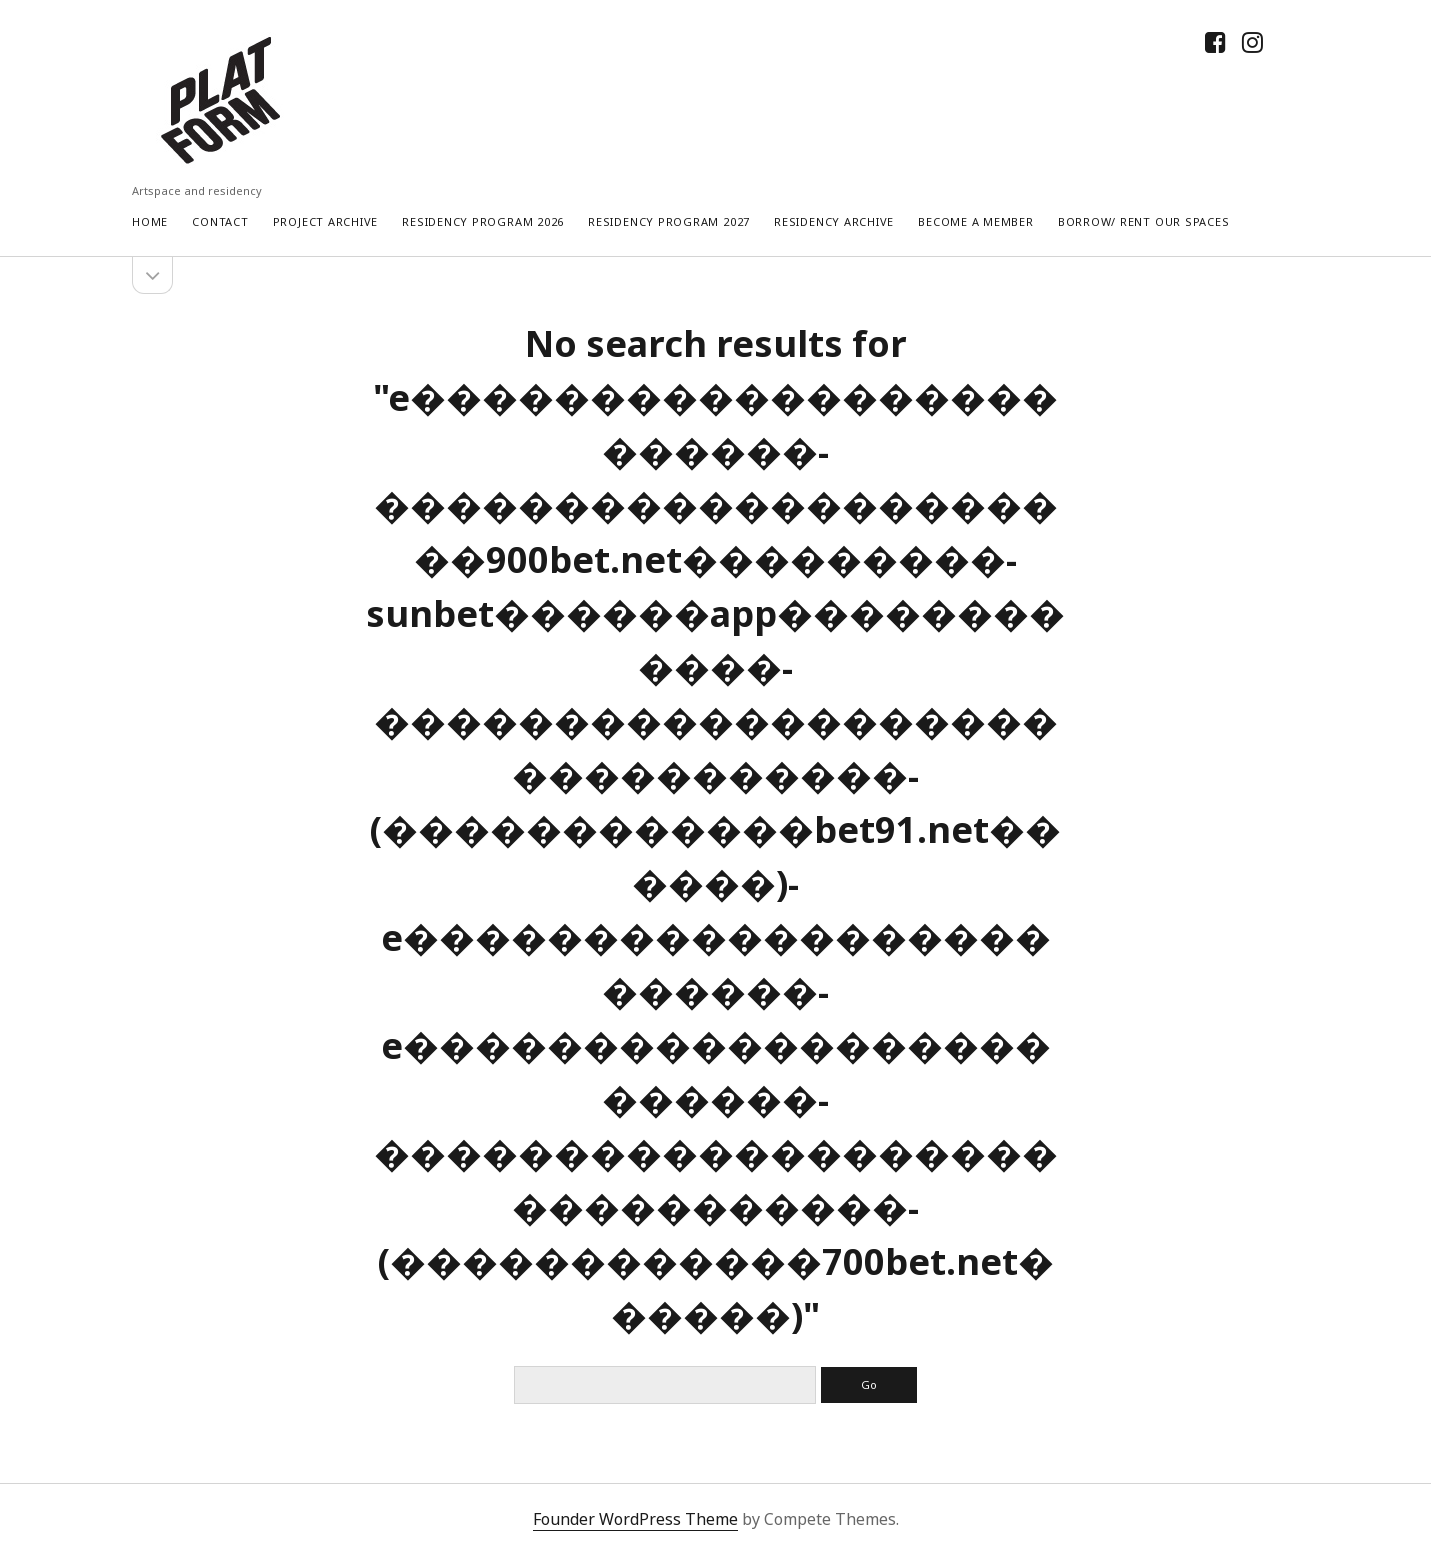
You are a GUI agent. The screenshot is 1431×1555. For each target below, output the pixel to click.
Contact (220, 221)
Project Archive (326, 221)
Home (150, 221)
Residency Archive (834, 221)
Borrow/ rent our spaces (1144, 221)
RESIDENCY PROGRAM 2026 (483, 221)
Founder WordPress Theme (635, 1519)
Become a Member (976, 221)
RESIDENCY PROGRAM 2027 (669, 221)
